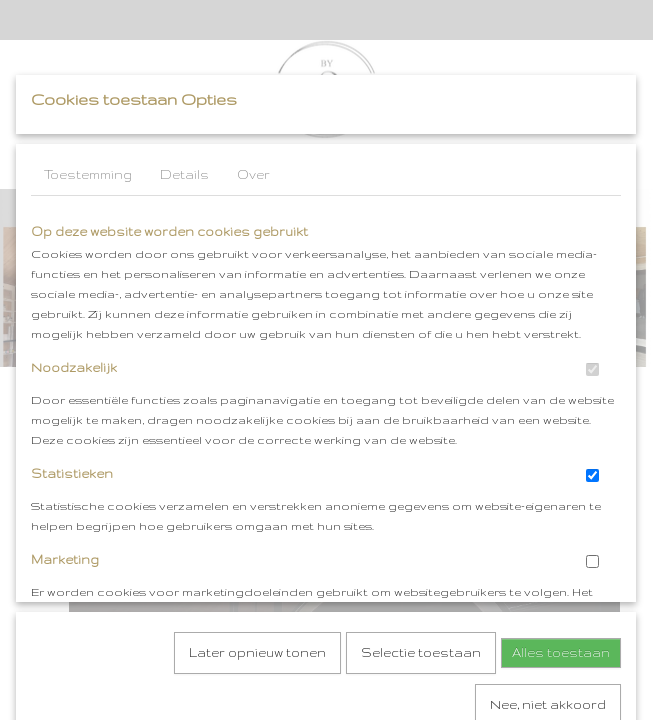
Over (253, 174)
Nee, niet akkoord (548, 491)
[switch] (592, 369)
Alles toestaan (561, 439)
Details (184, 174)
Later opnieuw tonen (257, 439)
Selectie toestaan (421, 439)
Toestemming (88, 174)
